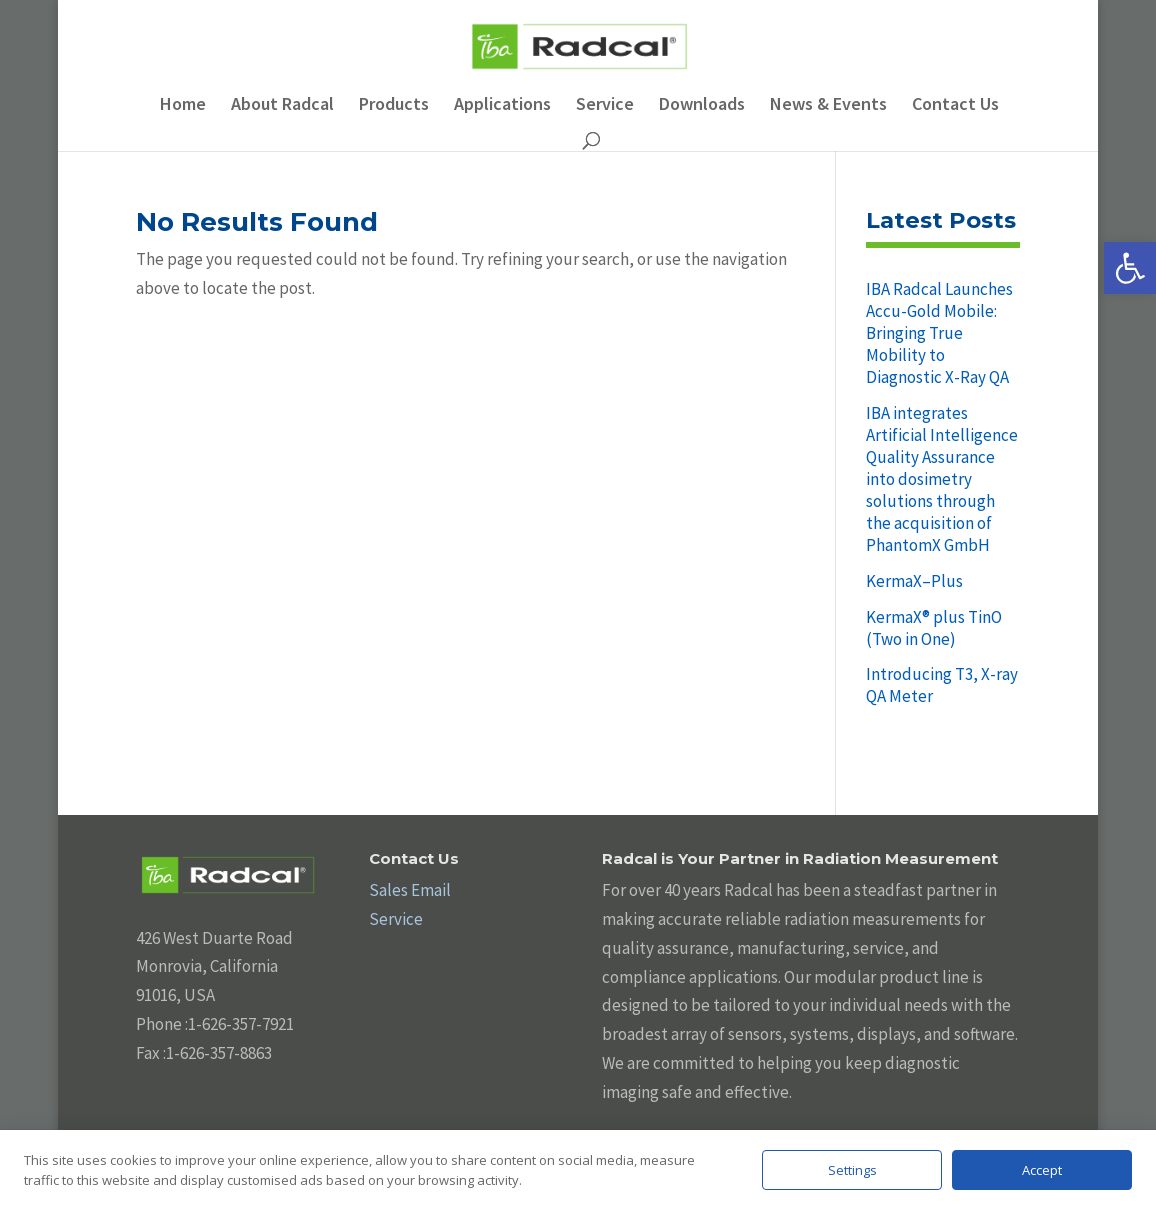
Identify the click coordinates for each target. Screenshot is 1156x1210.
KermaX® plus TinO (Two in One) (934, 628)
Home (183, 106)
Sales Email (410, 890)
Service (605, 106)
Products (394, 106)
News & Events (828, 106)
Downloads (702, 106)
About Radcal (282, 106)
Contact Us (955, 106)
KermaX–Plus (914, 581)
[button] (1130, 268)
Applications (502, 106)
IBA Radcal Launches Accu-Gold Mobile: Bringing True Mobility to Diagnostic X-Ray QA (939, 333)
